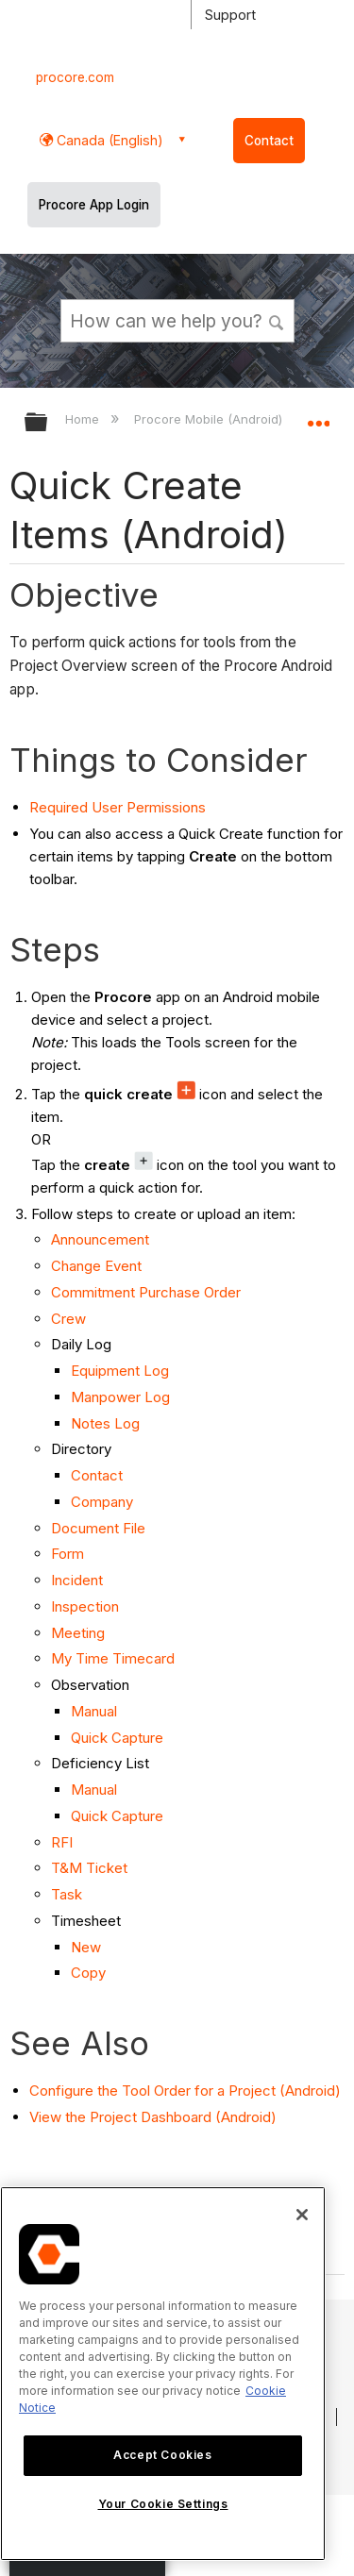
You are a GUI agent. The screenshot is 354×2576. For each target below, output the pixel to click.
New (86, 1947)
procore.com (75, 77)
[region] (163, 2373)
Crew (68, 1319)
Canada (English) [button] (108, 140)
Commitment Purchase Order (146, 1292)
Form (67, 1554)
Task (66, 1894)
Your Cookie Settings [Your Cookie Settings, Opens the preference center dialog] (163, 2504)
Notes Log (105, 1423)
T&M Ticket (89, 1868)
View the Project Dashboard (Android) (153, 2117)
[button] (277, 320)
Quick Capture (117, 1738)
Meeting (78, 1633)
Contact (269, 140)
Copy (88, 1973)
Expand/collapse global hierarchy (48, 423)
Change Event (96, 1266)
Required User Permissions (117, 807)
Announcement (100, 1239)
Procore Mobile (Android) (210, 419)
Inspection (85, 1606)
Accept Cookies (162, 2455)
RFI (62, 1842)
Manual (94, 1711)
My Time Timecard (113, 1658)
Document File (98, 1528)
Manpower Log (120, 1397)
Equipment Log (120, 1371)
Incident (77, 1580)
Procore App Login (94, 204)
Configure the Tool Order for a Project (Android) (185, 2090)
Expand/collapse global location (318, 416)
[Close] (302, 2214)
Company (102, 1502)
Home (84, 419)
